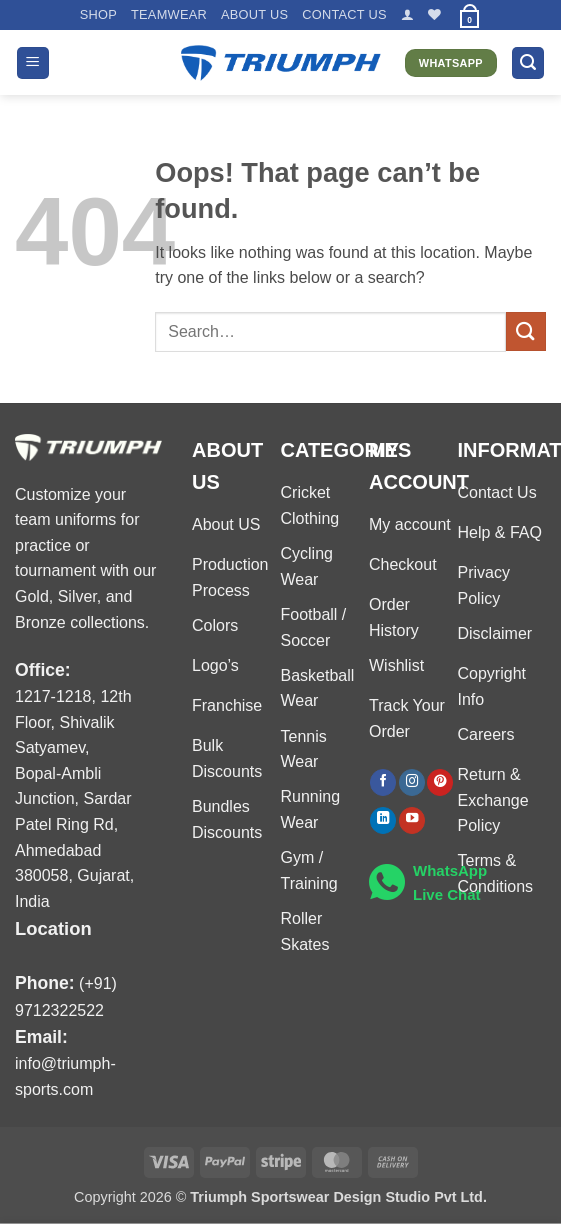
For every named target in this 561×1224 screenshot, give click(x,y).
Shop (98, 14)
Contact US (344, 14)
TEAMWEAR (169, 14)
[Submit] (526, 331)
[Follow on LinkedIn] (383, 820)
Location (53, 928)
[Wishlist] (434, 14)
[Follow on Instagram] (412, 782)
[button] (407, 14)
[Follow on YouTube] (412, 820)
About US (254, 14)
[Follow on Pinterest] (440, 782)
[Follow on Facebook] (383, 782)
